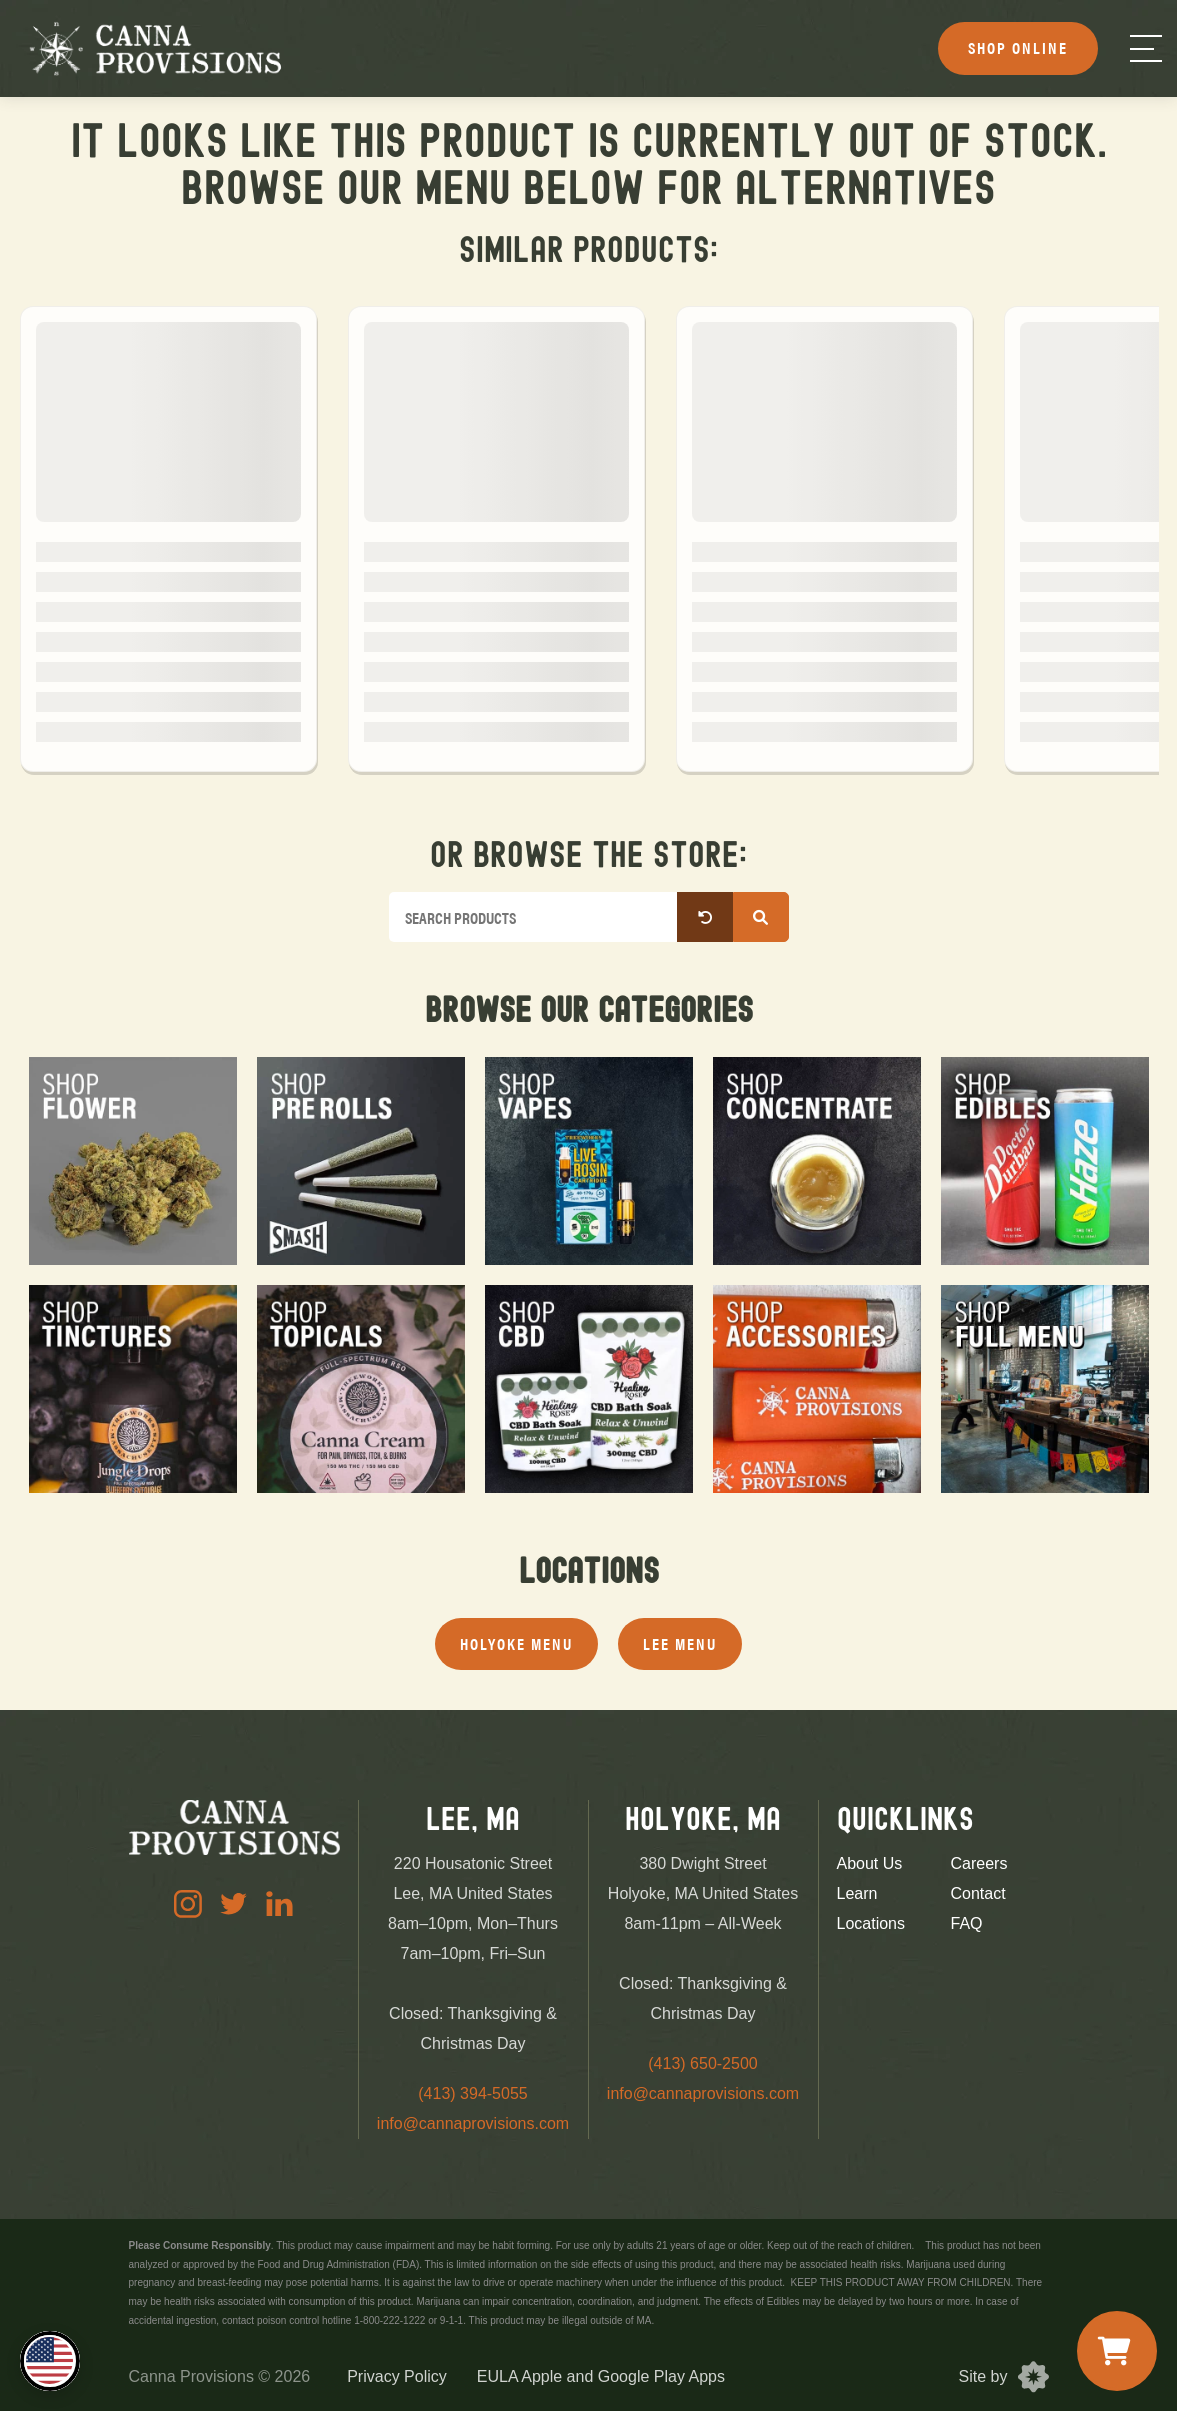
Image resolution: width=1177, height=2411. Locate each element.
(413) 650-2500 (702, 2063)
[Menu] (1146, 48)
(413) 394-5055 (472, 2093)
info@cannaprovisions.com (473, 2123)
